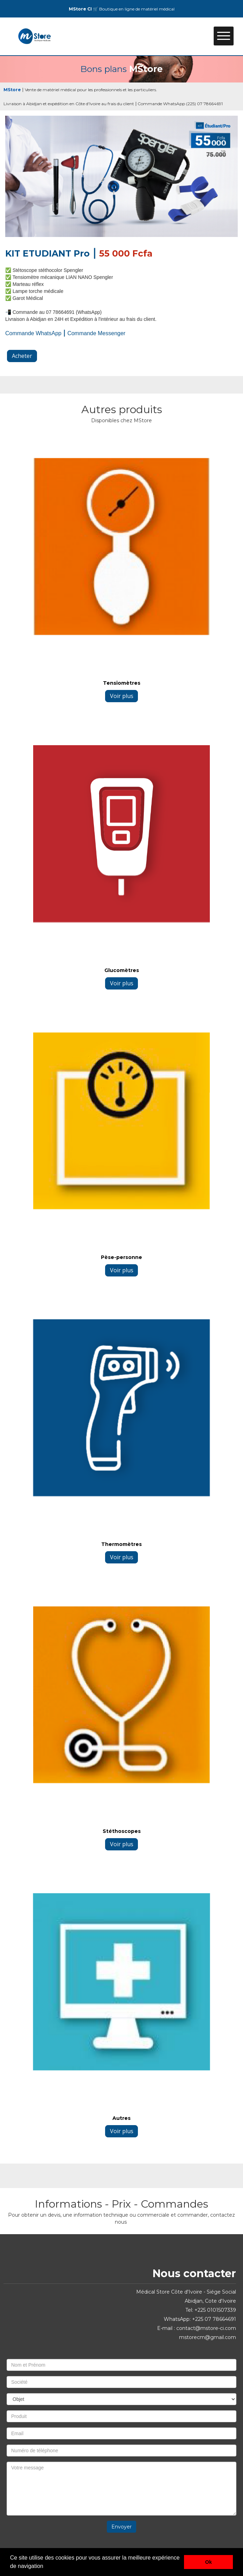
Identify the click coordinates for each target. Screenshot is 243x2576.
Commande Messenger (96, 333)
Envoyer (121, 2527)
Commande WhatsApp (33, 333)
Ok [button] (208, 2562)
